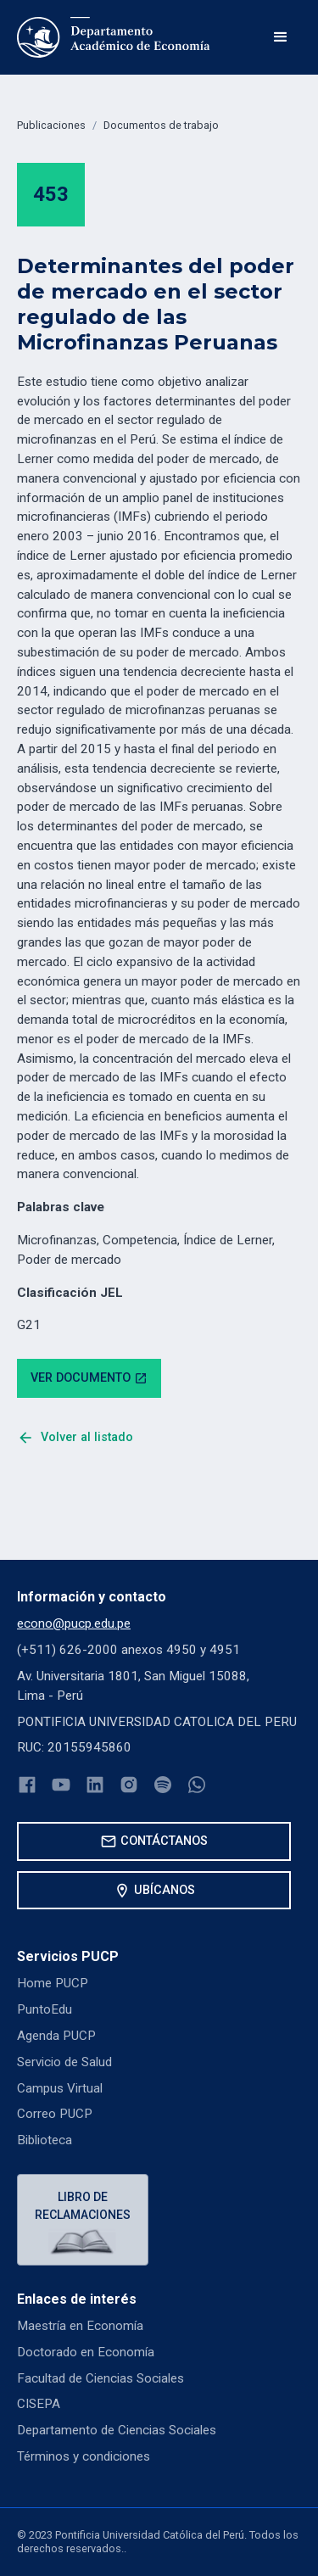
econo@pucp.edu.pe (74, 1623)
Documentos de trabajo (161, 125)
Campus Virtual (60, 2088)
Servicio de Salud (64, 2062)
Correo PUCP (54, 2113)
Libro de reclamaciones (83, 2205)
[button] (280, 37)
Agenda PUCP (56, 2035)
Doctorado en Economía (85, 2352)
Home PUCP (52, 1983)
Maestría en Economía (80, 2325)
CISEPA (38, 2403)
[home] (113, 37)
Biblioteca (44, 2140)
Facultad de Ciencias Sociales (100, 2378)
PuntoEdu (44, 2009)
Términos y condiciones (83, 2456)
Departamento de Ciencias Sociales (116, 2430)
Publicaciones (51, 125)
